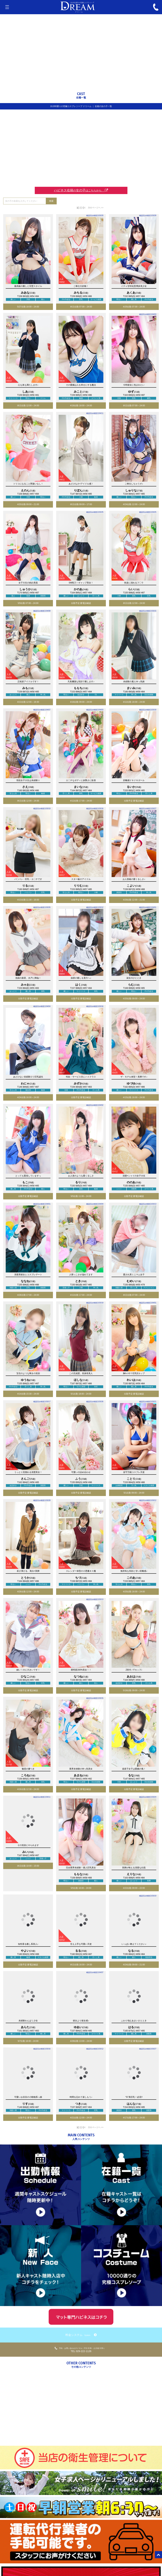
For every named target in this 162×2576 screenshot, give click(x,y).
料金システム (80, 2334)
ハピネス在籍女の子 (81, 190)
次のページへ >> (96, 207)
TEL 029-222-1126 (80, 2350)
